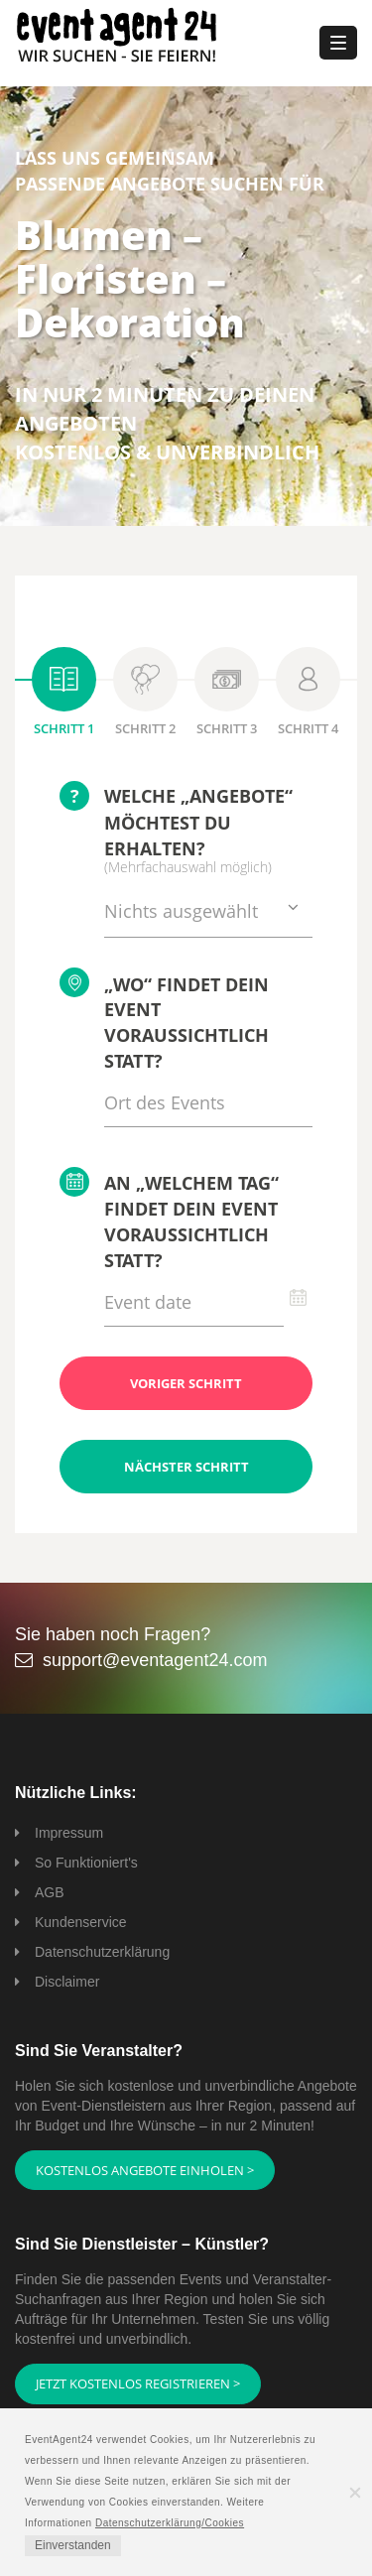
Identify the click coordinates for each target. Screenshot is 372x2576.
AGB (49, 1892)
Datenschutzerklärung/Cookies (169, 2522)
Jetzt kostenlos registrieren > (138, 2383)
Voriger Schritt (186, 1383)
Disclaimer (67, 1982)
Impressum (69, 1833)
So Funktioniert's (86, 1862)
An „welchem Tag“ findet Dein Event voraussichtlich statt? (169, 1219)
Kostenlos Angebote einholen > (145, 2170)
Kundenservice (81, 1922)
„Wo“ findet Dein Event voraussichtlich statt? (164, 1020)
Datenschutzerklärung (102, 1952)
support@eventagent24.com (155, 1660)
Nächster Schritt (186, 1467)
